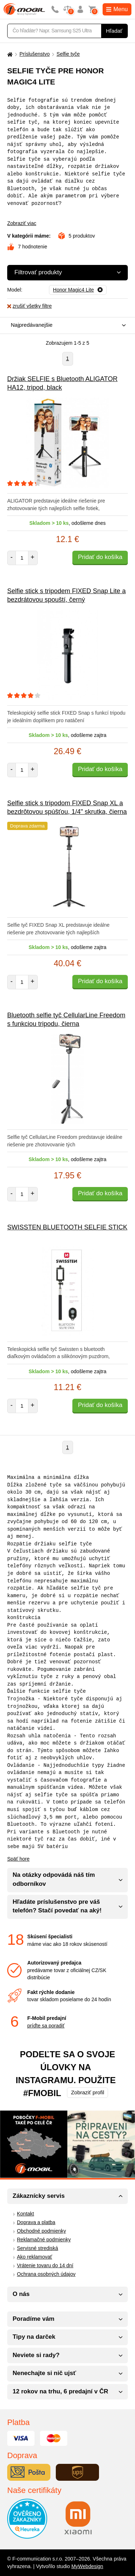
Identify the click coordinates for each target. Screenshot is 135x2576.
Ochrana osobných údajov (46, 2274)
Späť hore (18, 1859)
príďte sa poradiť (45, 2026)
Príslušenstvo (34, 54)
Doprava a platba (36, 2222)
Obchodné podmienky (41, 2231)
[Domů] (9, 54)
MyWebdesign (87, 2566)
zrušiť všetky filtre (29, 306)
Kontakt (25, 2214)
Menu (117, 9)
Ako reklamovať (34, 2257)
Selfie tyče (68, 54)
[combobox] (65, 325)
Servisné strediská (37, 2248)
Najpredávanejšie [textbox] (32, 325)
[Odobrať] (77, 290)
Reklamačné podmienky (44, 2239)
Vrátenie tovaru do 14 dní (45, 2265)
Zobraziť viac (21, 223)
